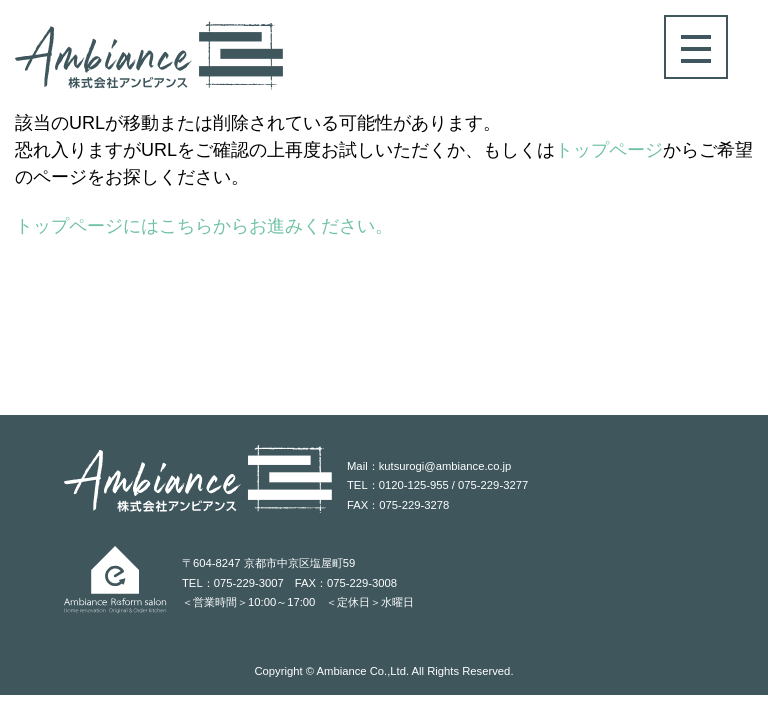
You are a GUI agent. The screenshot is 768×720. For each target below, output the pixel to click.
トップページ (609, 150)
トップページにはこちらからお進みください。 (204, 226)
